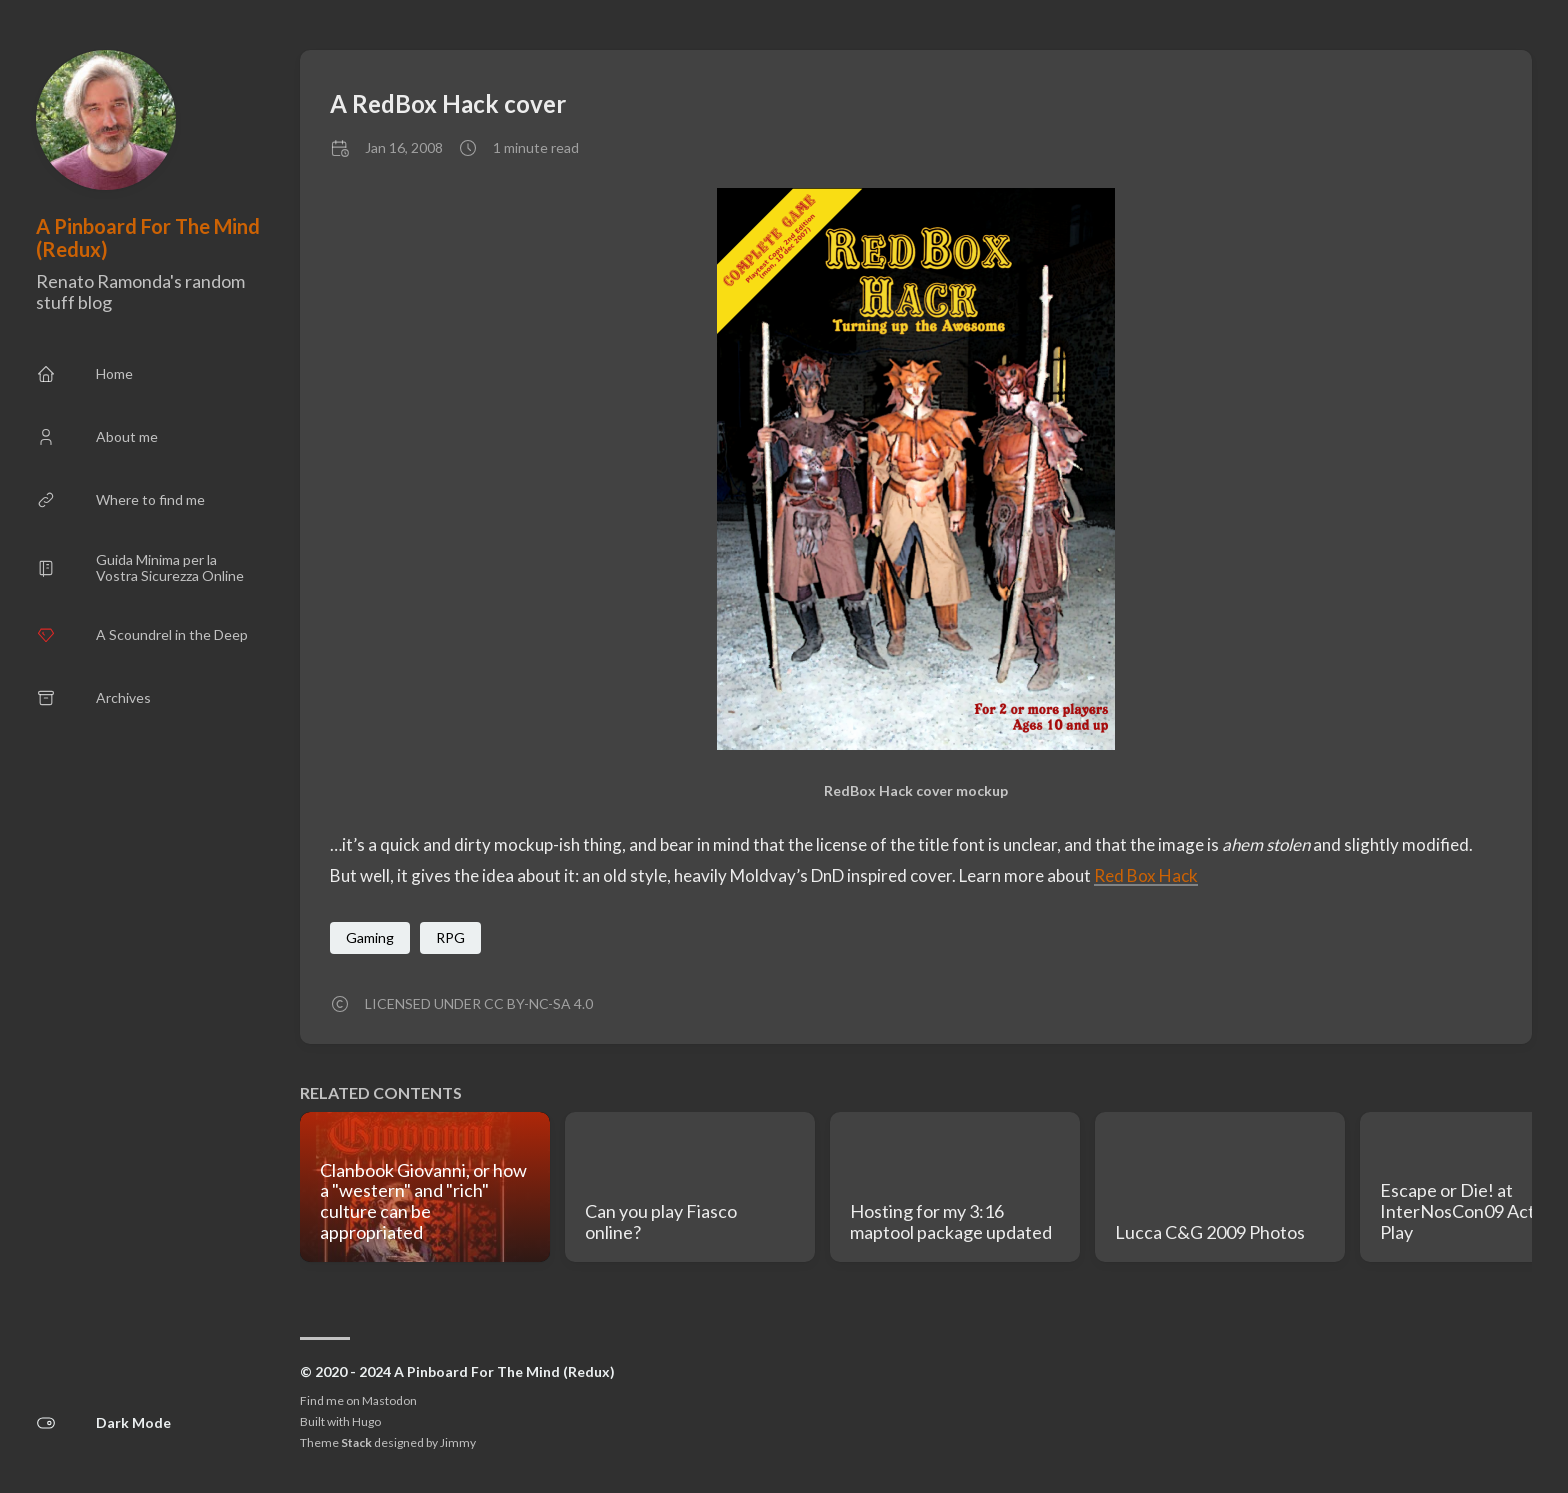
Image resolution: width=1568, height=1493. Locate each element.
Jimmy (458, 1442)
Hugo (366, 1421)
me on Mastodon (371, 1400)
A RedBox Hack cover (448, 103)
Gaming (370, 937)
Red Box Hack (1146, 875)
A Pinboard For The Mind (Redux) (148, 237)
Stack (356, 1442)
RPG (450, 937)
